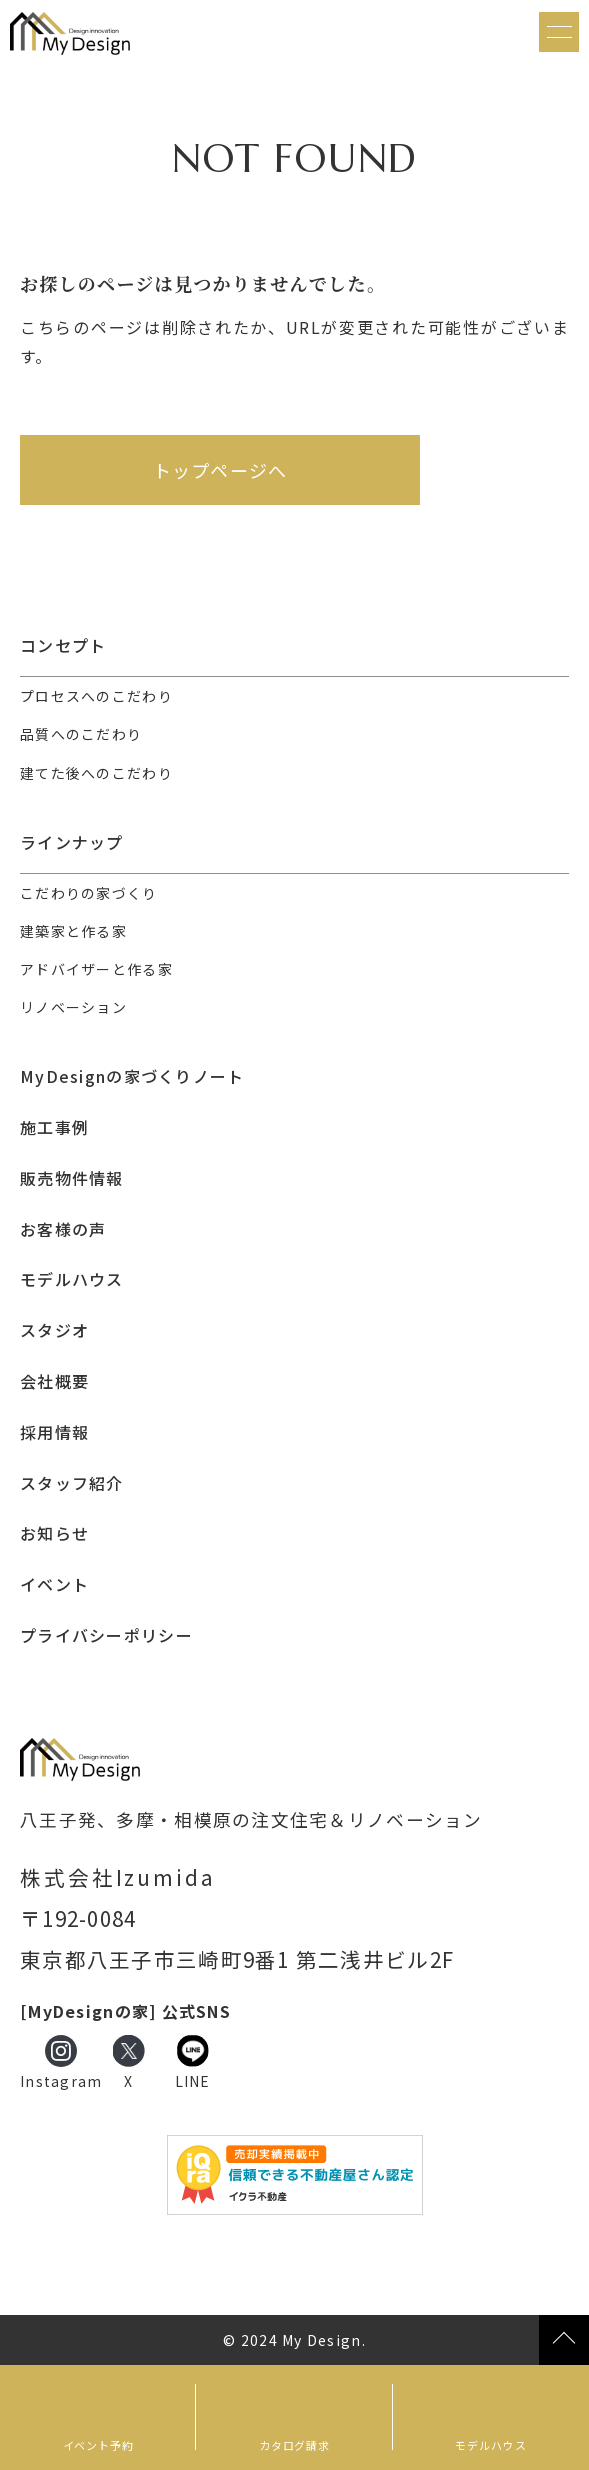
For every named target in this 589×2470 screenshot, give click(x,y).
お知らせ (54, 1533)
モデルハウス (490, 2445)
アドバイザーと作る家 (96, 969)
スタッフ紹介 (72, 1483)
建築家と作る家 (73, 931)
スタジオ (54, 1330)
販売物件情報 (72, 1178)
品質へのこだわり (81, 734)
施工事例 (54, 1127)
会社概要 (54, 1381)
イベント (54, 1584)
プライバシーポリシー (106, 1635)
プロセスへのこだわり (96, 696)
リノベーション (73, 1007)
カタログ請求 (294, 2445)
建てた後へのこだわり (96, 773)
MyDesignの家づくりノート (132, 1076)
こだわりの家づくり (89, 893)
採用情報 (54, 1432)
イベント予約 (98, 2445)
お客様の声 (63, 1229)
